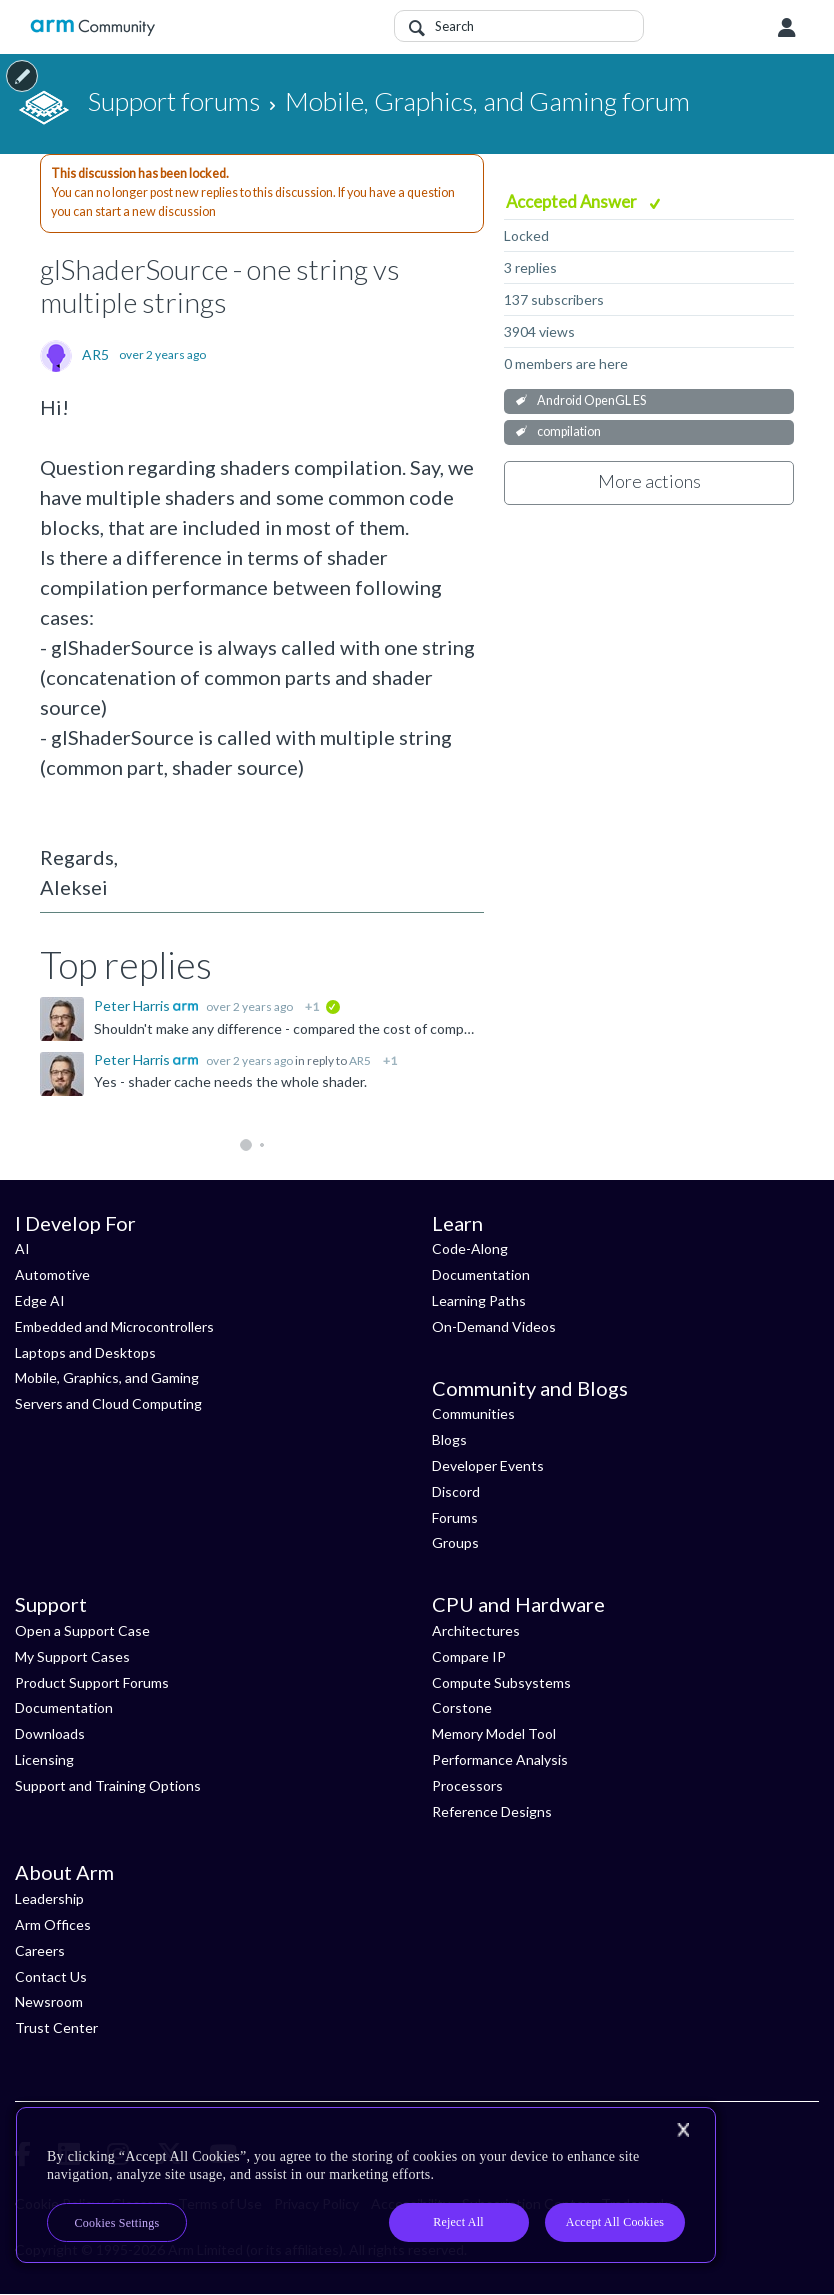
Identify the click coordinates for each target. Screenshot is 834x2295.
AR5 (95, 355)
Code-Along (470, 1248)
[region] (366, 2185)
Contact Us (51, 1976)
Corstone (462, 1707)
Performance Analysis (500, 1759)
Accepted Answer (573, 201)
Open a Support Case (82, 1630)
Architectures (476, 1630)
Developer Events (488, 1465)
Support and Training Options (108, 1785)
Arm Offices (53, 1924)
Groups (455, 1542)
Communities (473, 1413)
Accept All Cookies (615, 2222)
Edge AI (40, 1300)
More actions (649, 481)
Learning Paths (479, 1300)
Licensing (44, 1759)
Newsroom (49, 2001)
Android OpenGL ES (591, 400)
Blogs (449, 1439)
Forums (455, 1517)
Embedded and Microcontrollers (114, 1326)
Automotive (52, 1274)
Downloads (50, 1733)
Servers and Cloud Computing (108, 1403)
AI (22, 1248)
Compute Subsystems (501, 1682)
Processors (467, 1785)
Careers (40, 1950)
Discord (456, 1491)
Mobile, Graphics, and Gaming (107, 1377)
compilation (569, 431)
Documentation (481, 1274)
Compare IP (469, 1656)
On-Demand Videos (494, 1326)
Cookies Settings (117, 2223)
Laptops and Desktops (85, 1352)
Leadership (49, 1898)
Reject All (458, 2222)
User (787, 28)
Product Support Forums (92, 1682)
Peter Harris (133, 1005)
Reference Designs (492, 1811)
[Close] (683, 2130)
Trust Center (56, 2027)
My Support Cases (72, 1656)
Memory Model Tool (494, 1733)
